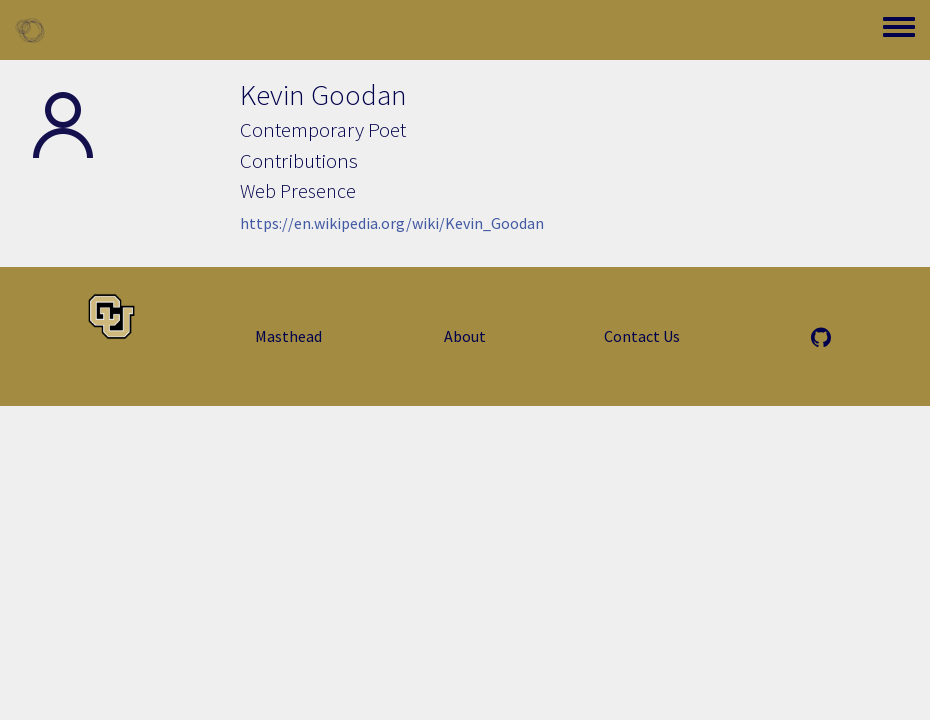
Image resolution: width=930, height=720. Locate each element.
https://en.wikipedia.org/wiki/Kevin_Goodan (392, 223)
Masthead (288, 336)
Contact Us (642, 336)
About (465, 336)
